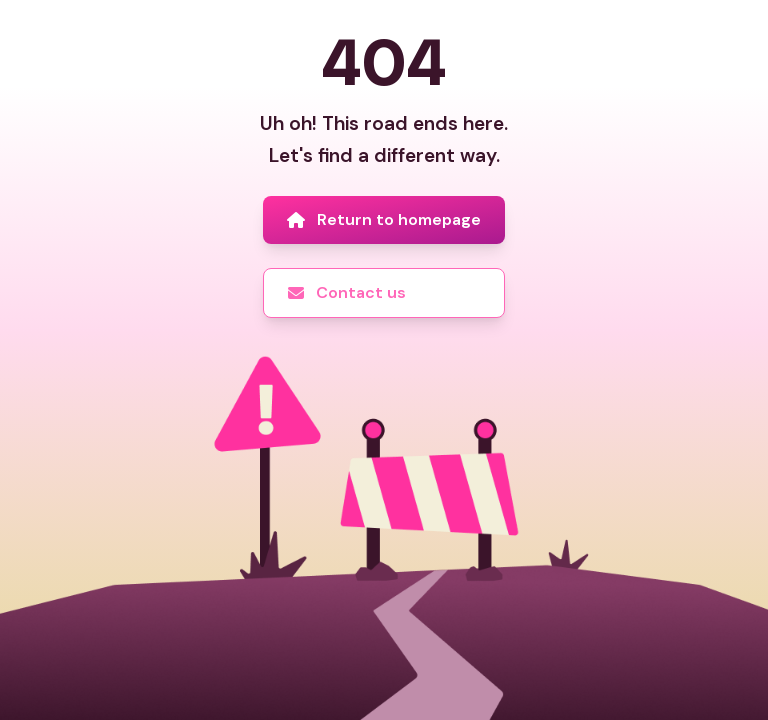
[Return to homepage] (384, 220)
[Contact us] (384, 293)
